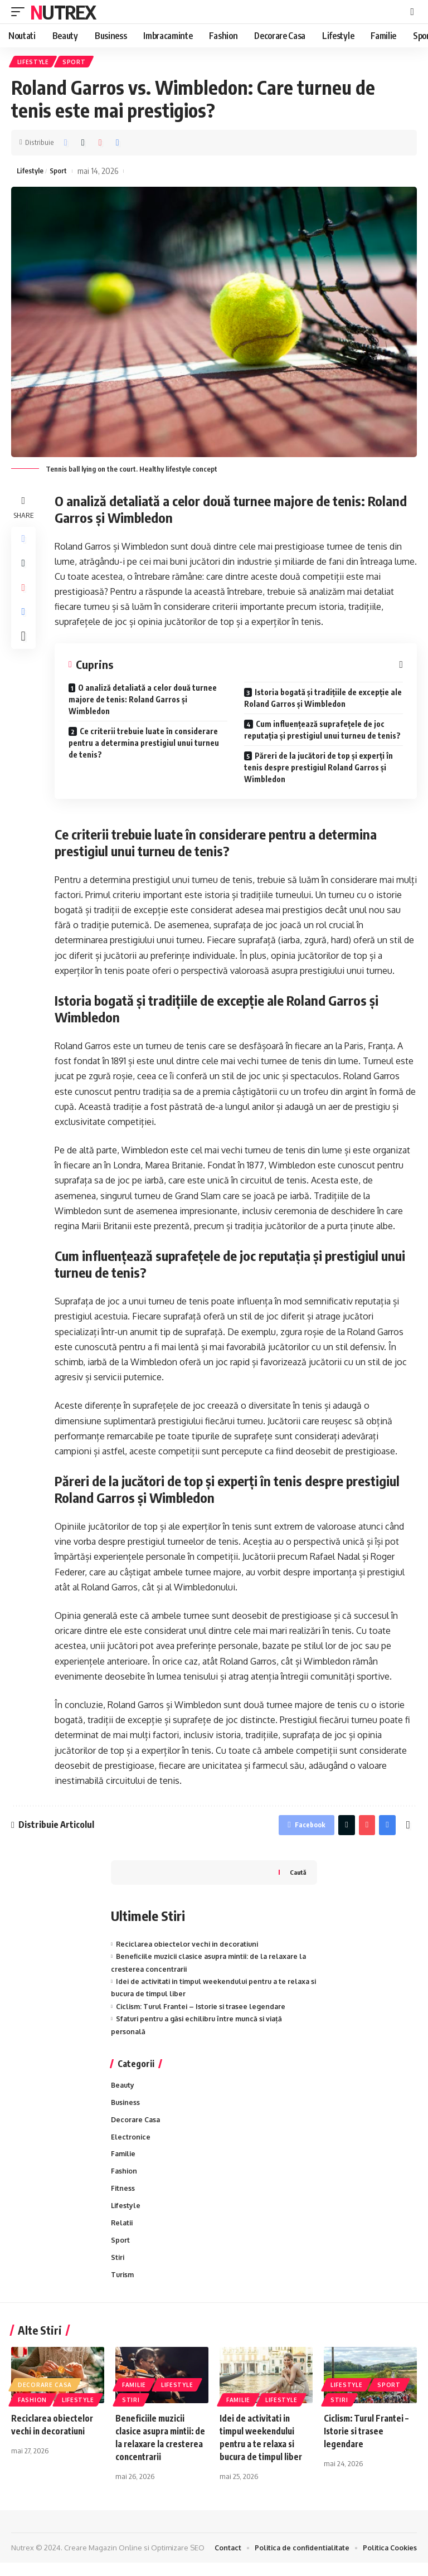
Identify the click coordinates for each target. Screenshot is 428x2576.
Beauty (123, 2090)
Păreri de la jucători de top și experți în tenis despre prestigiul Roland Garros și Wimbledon (318, 770)
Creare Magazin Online (103, 2560)
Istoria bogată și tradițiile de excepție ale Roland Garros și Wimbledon (323, 700)
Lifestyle (34, 62)
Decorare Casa (137, 2126)
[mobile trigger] (20, 11)
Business (126, 2108)
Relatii (123, 2233)
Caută (297, 1877)
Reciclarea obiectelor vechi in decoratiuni (190, 1948)
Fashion (124, 2180)
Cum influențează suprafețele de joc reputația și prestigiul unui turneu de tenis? (322, 732)
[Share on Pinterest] (100, 144)
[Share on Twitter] (83, 144)
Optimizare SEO (178, 2560)
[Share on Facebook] (66, 144)
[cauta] (412, 12)
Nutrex (62, 11)
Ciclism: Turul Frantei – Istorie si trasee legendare (204, 2011)
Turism (123, 2287)
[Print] (117, 144)
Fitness (123, 2198)
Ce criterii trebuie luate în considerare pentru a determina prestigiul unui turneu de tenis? (144, 745)
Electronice (131, 2144)
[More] (24, 650)
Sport (76, 62)
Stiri (118, 2269)
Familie (124, 2162)
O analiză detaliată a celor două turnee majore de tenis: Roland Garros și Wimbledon (143, 702)
